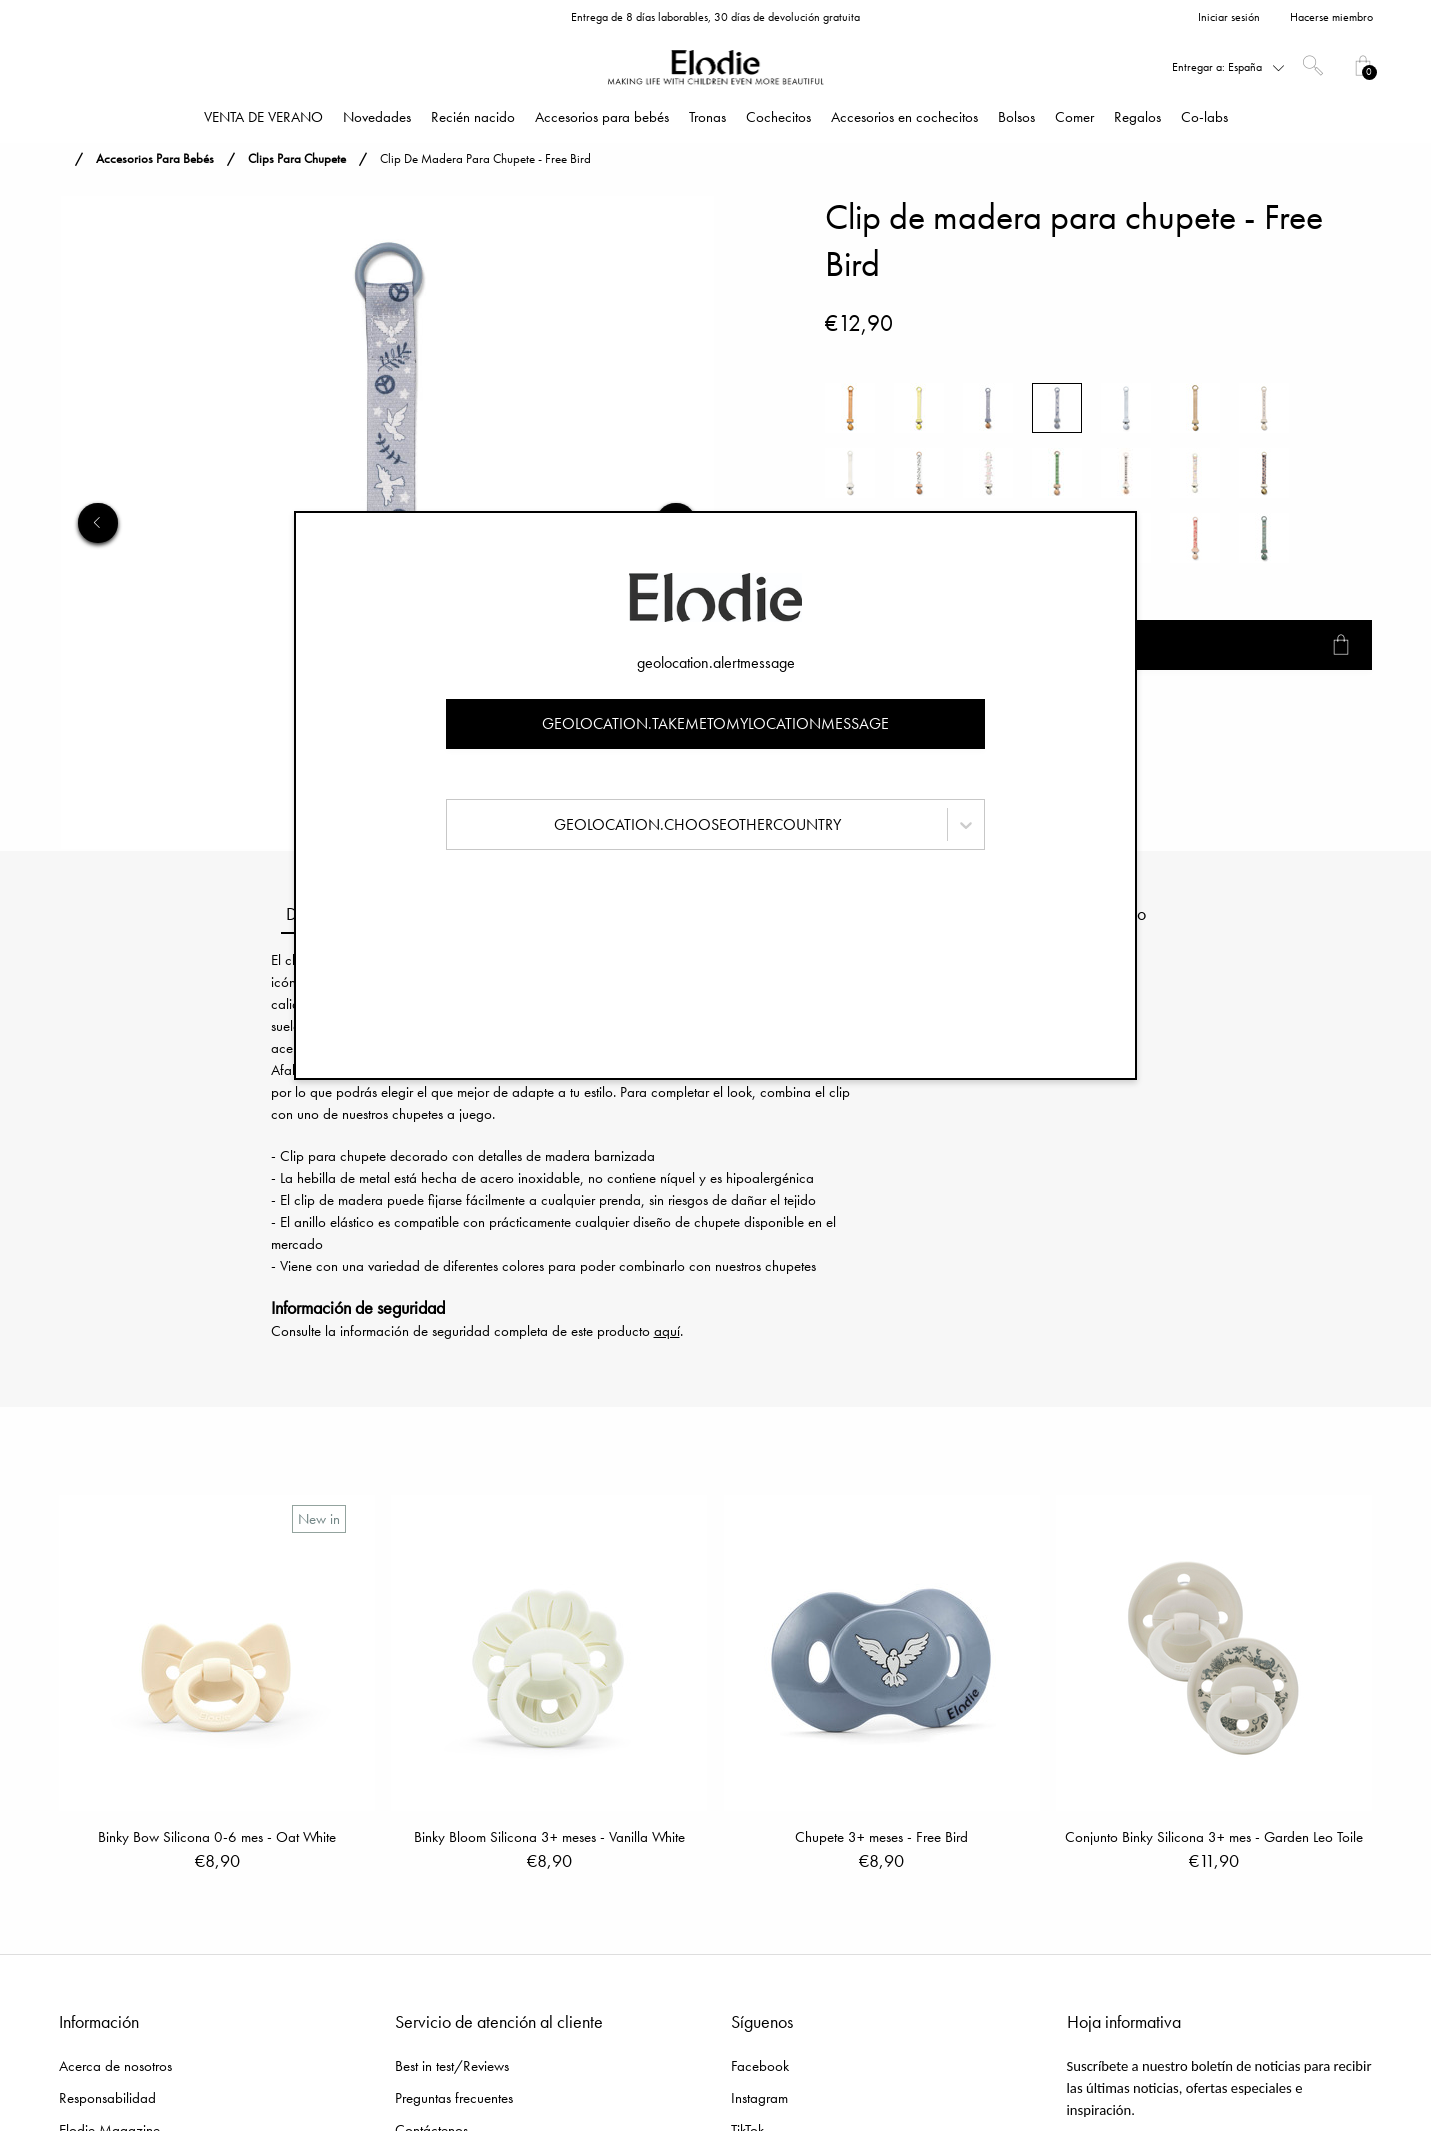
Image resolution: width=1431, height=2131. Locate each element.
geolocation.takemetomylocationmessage (715, 723)
